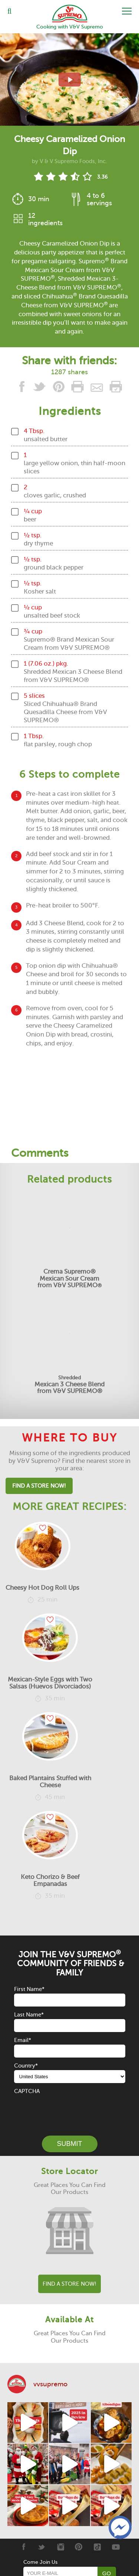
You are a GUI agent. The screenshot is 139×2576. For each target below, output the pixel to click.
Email (22, 2040)
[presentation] (70, 2110)
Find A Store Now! (39, 1486)
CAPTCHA (27, 2091)
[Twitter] (42, 2546)
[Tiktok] (97, 2546)
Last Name (29, 2015)
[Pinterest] (79, 2546)
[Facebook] (23, 2546)
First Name (29, 1989)
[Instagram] (60, 2546)
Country (26, 2066)
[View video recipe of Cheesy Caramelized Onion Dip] (69, 79)
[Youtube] (116, 2546)
